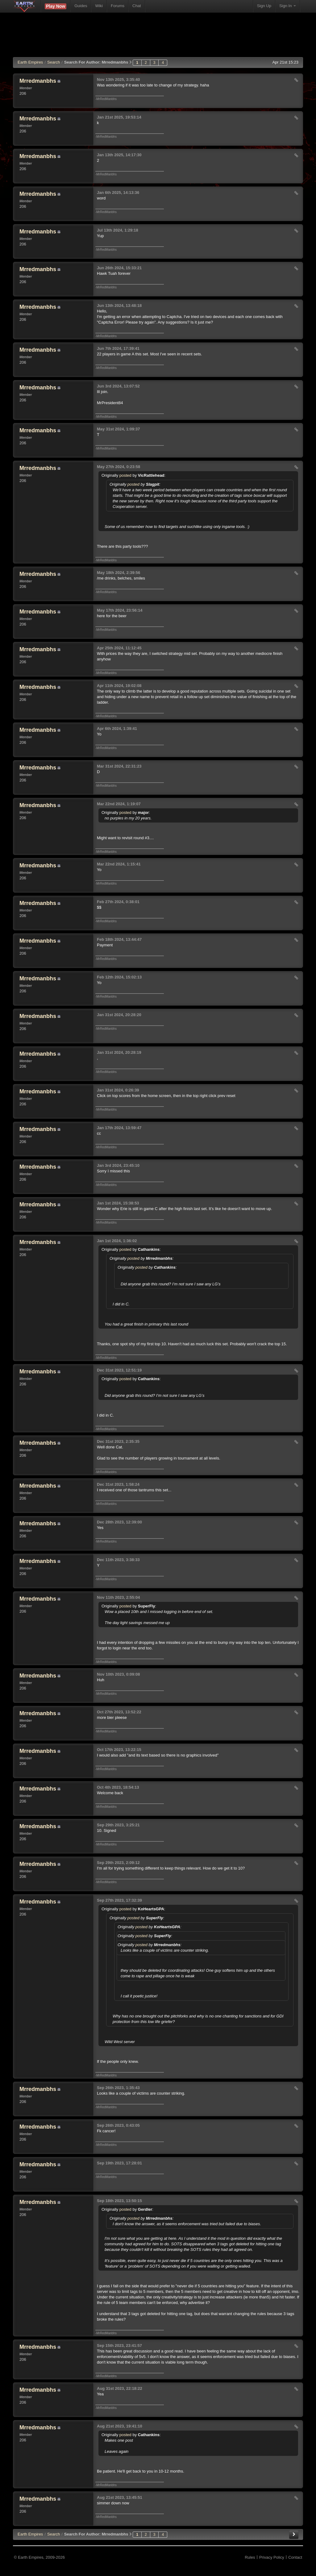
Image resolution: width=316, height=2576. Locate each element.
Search (53, 62)
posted (125, 475)
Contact (295, 2557)
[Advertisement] (158, 38)
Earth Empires (30, 62)
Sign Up (264, 5)
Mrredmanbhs (37, 81)
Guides (80, 5)
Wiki (99, 5)
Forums (117, 5)
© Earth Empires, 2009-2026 (39, 2557)
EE (30, 2534)
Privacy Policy (271, 2557)
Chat (136, 5)
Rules (250, 2557)
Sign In (287, 5)
